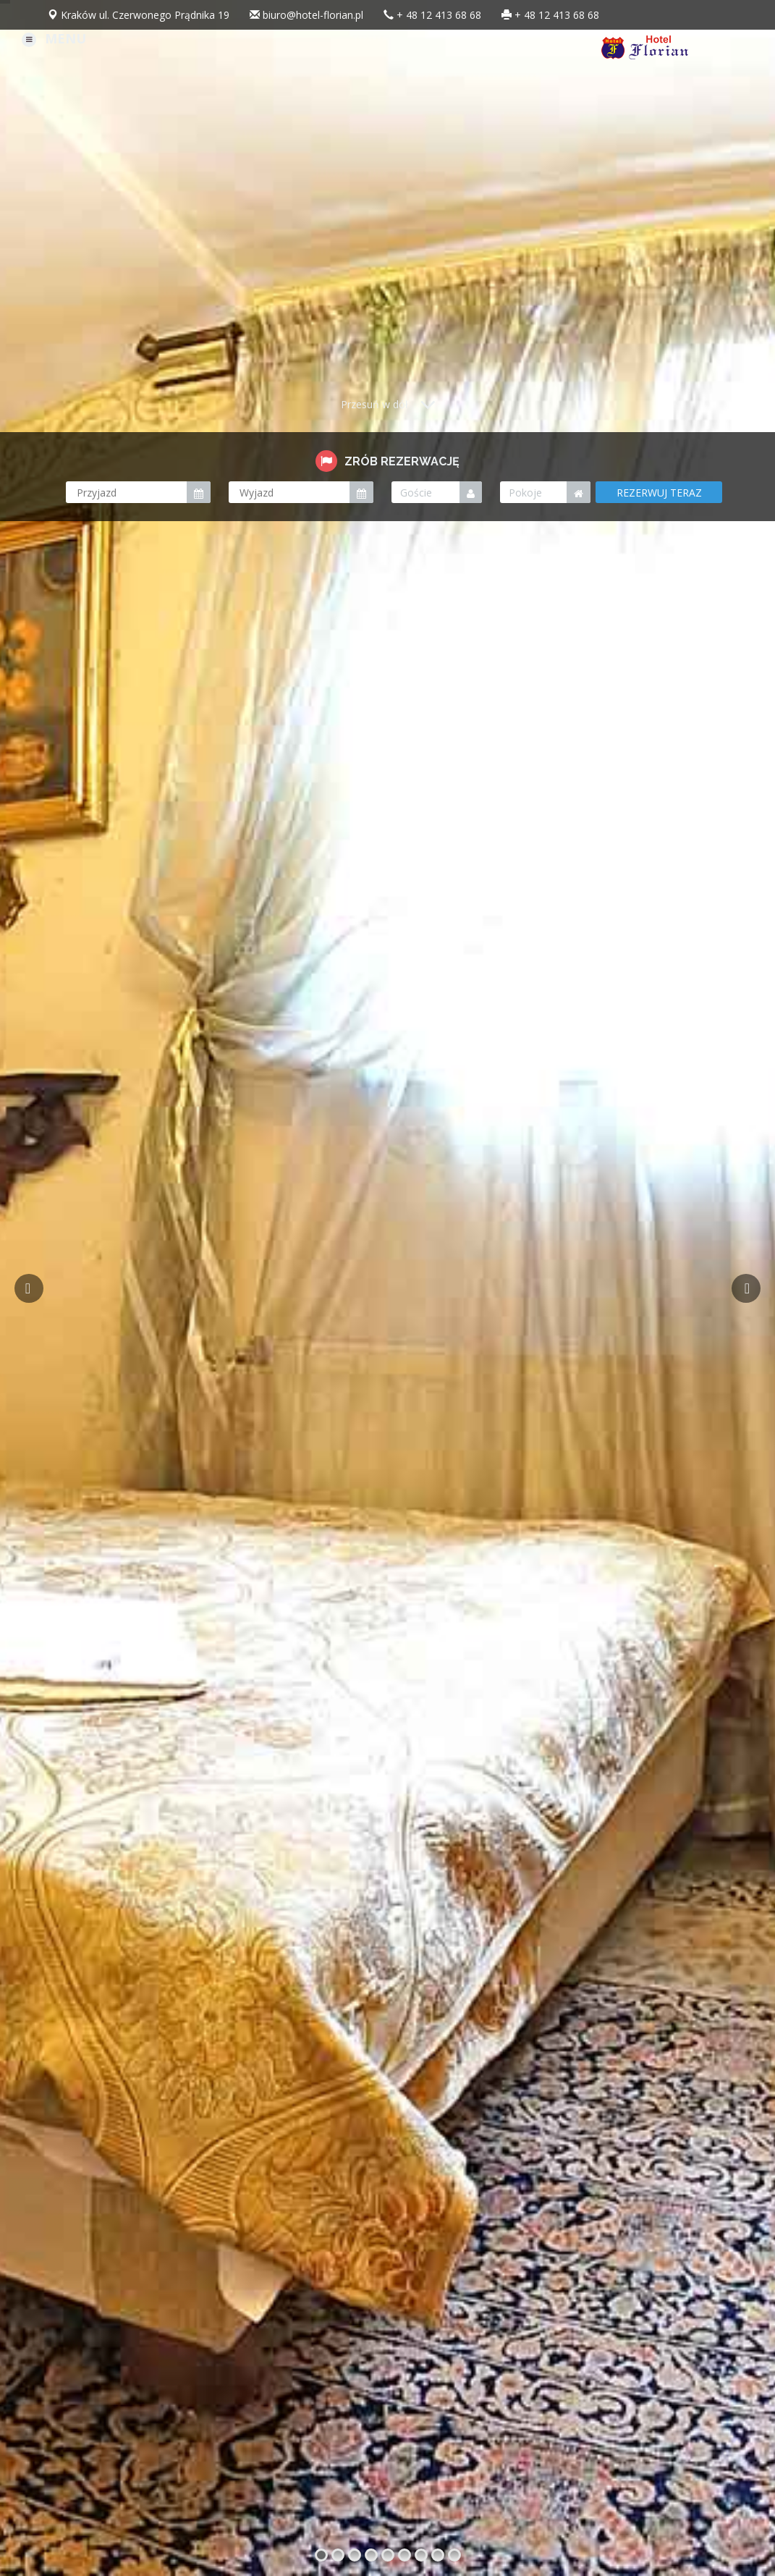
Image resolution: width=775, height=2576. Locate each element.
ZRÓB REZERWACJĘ (387, 461)
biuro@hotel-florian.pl (313, 15)
